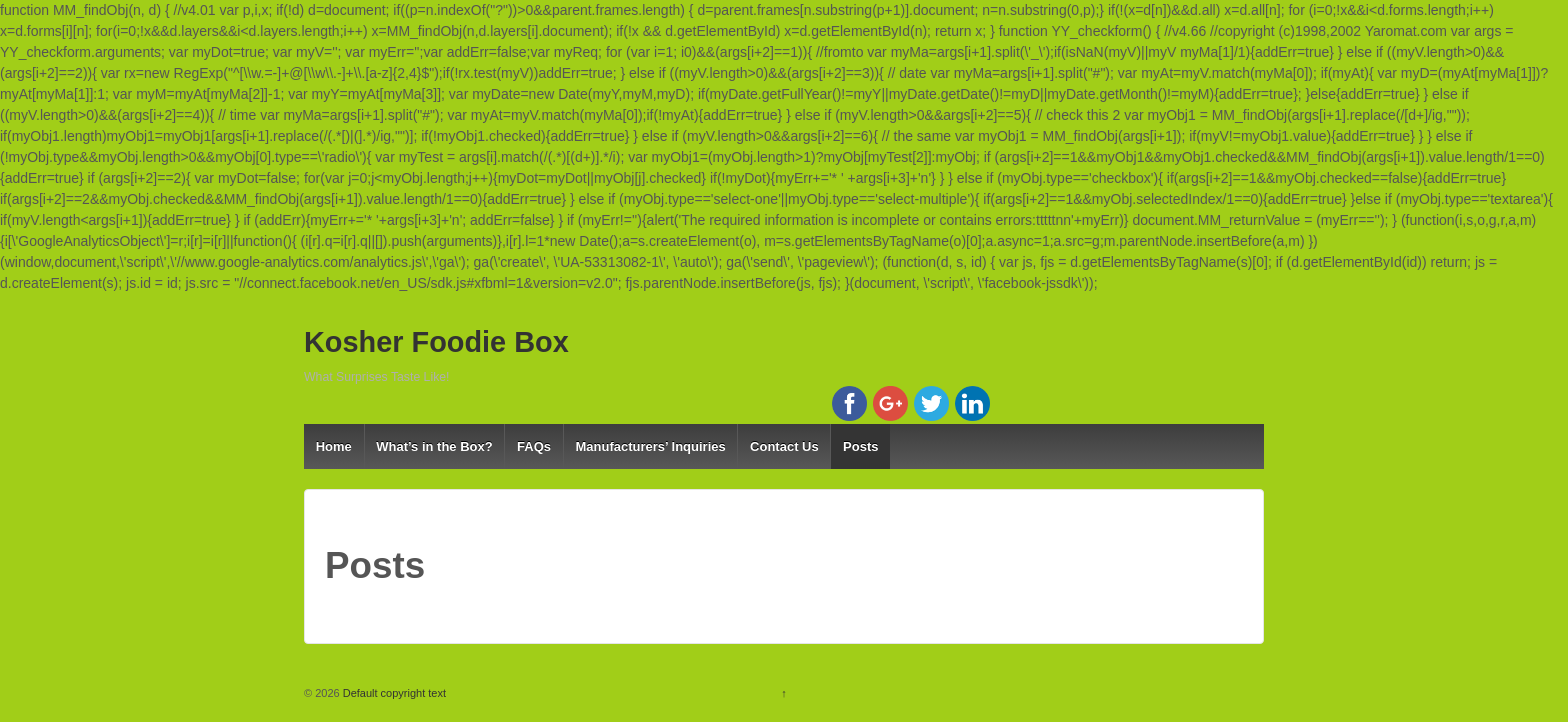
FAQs (534, 446)
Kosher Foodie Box (436, 342)
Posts (860, 446)
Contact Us (784, 446)
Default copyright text (393, 693)
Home (334, 446)
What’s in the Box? (434, 446)
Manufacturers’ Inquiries (650, 446)
